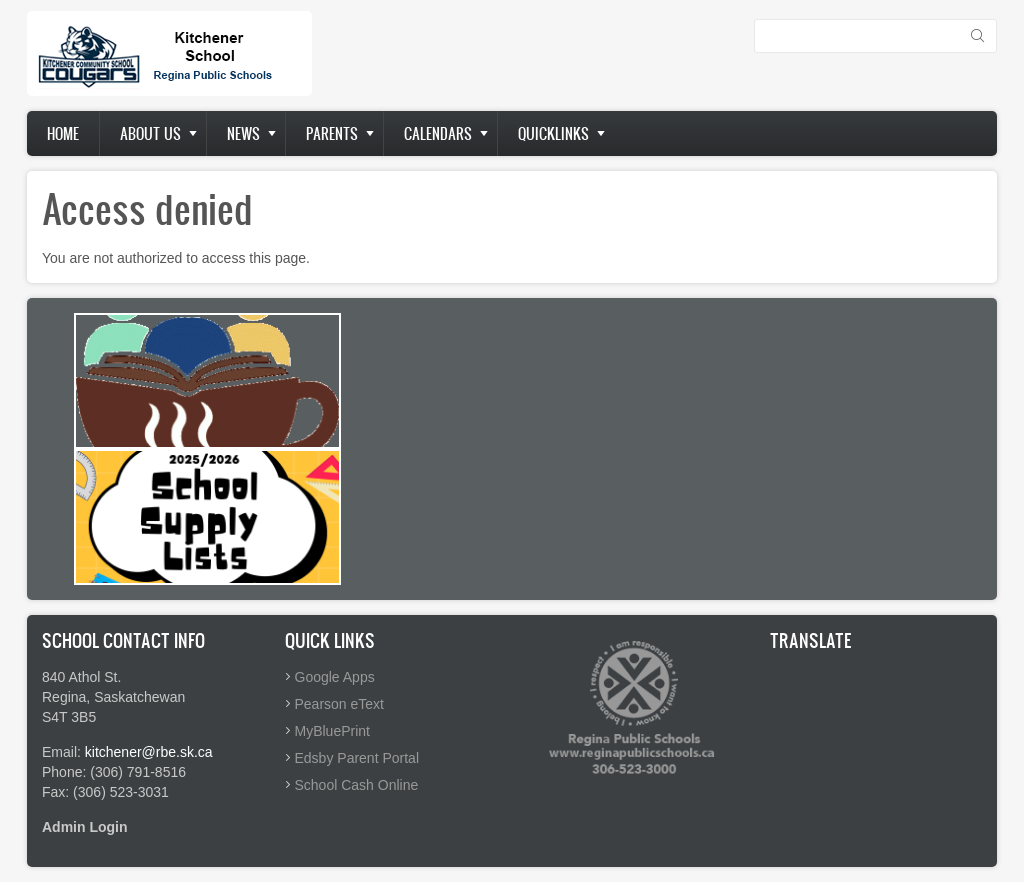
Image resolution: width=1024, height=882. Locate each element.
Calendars (438, 133)
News (243, 133)
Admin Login (85, 827)
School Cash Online (357, 785)
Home (63, 133)
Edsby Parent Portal (357, 758)
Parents (332, 133)
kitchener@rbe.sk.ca (149, 752)
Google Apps (335, 677)
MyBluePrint (332, 731)
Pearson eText (340, 704)
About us (150, 133)
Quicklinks (553, 133)
